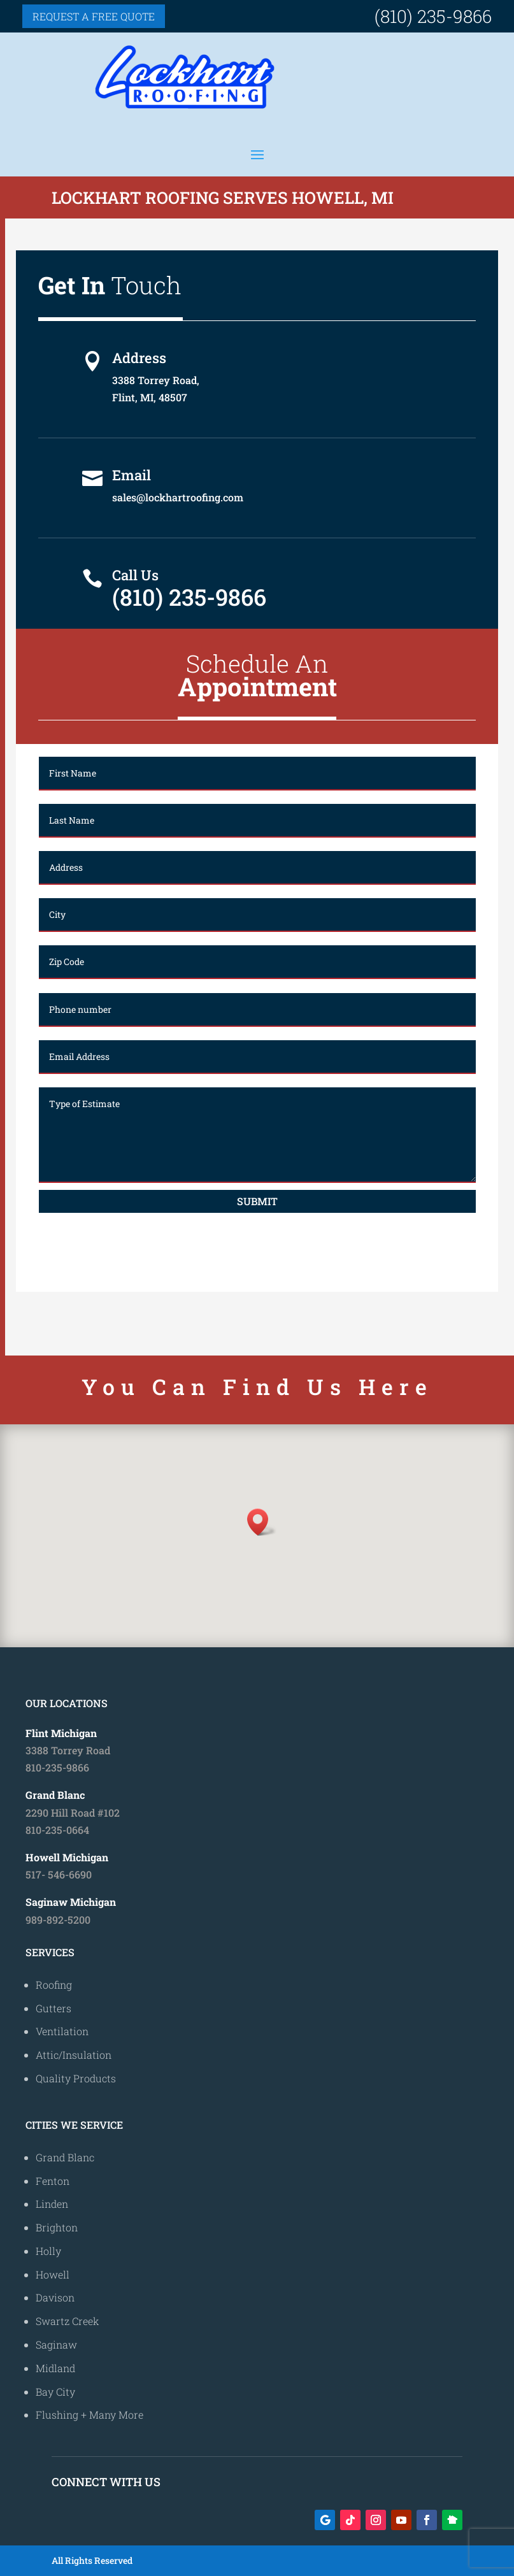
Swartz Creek (67, 2321)
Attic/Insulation (73, 2054)
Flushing (57, 2414)
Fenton (52, 2180)
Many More (116, 2414)
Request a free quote (93, 16)
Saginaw (56, 2344)
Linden (52, 2203)
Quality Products (76, 2078)
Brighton (57, 2227)
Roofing (54, 1984)
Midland (55, 2368)
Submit (257, 1201)
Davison (55, 2297)
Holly (48, 2251)
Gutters (53, 2008)
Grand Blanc (65, 2157)
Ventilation (62, 2031)
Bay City (55, 2391)
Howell (52, 2274)
